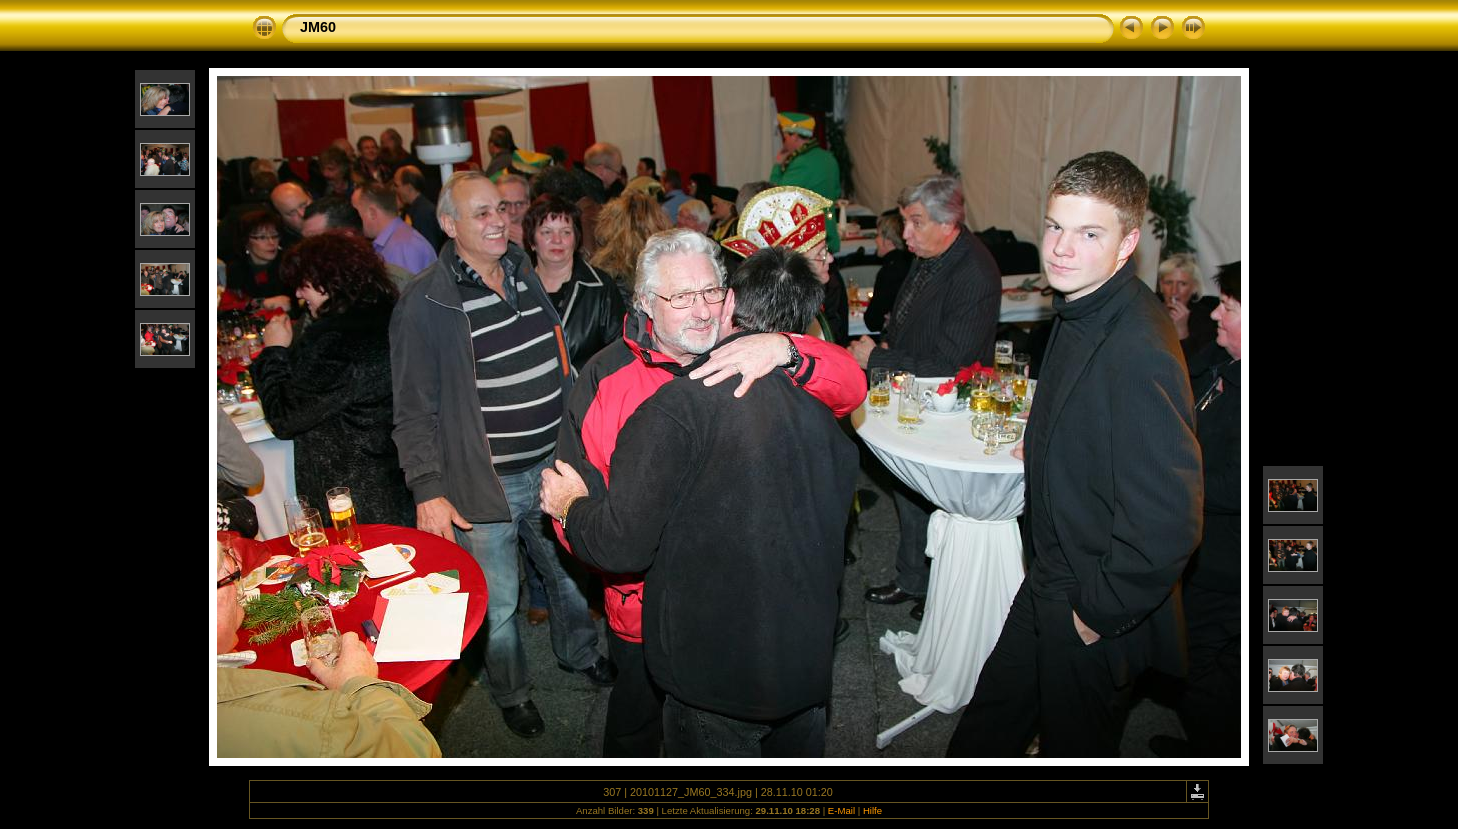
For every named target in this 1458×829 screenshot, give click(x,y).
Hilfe (872, 810)
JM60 (318, 27)
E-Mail (841, 810)
